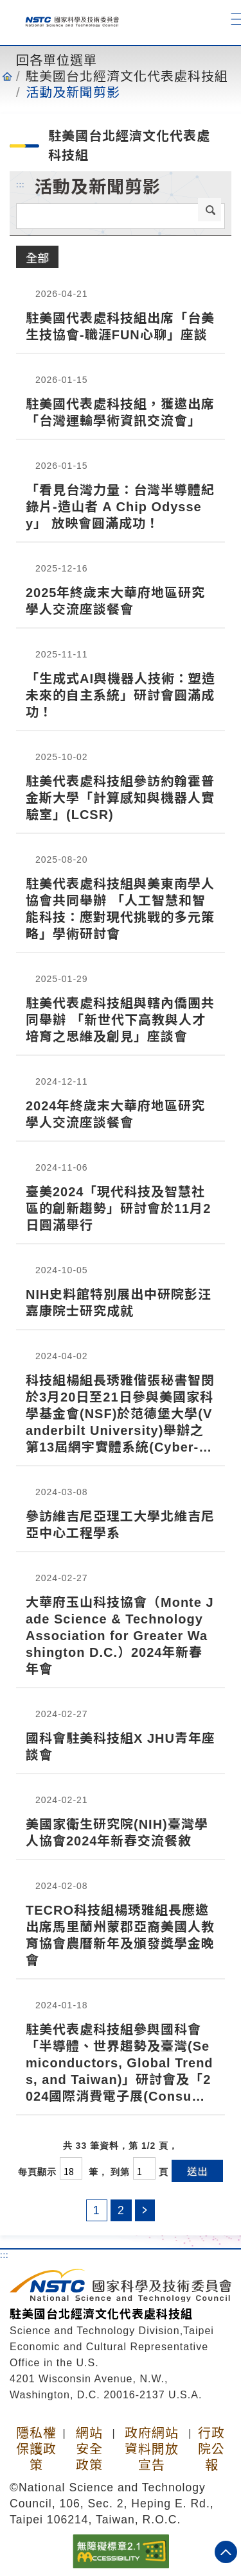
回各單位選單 (56, 60)
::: (20, 184)
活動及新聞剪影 (73, 92)
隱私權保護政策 (36, 2449)
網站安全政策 (89, 2449)
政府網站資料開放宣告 (152, 2449)
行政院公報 (211, 2449)
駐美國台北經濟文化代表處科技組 (127, 76)
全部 (37, 257)
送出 (197, 2171)
